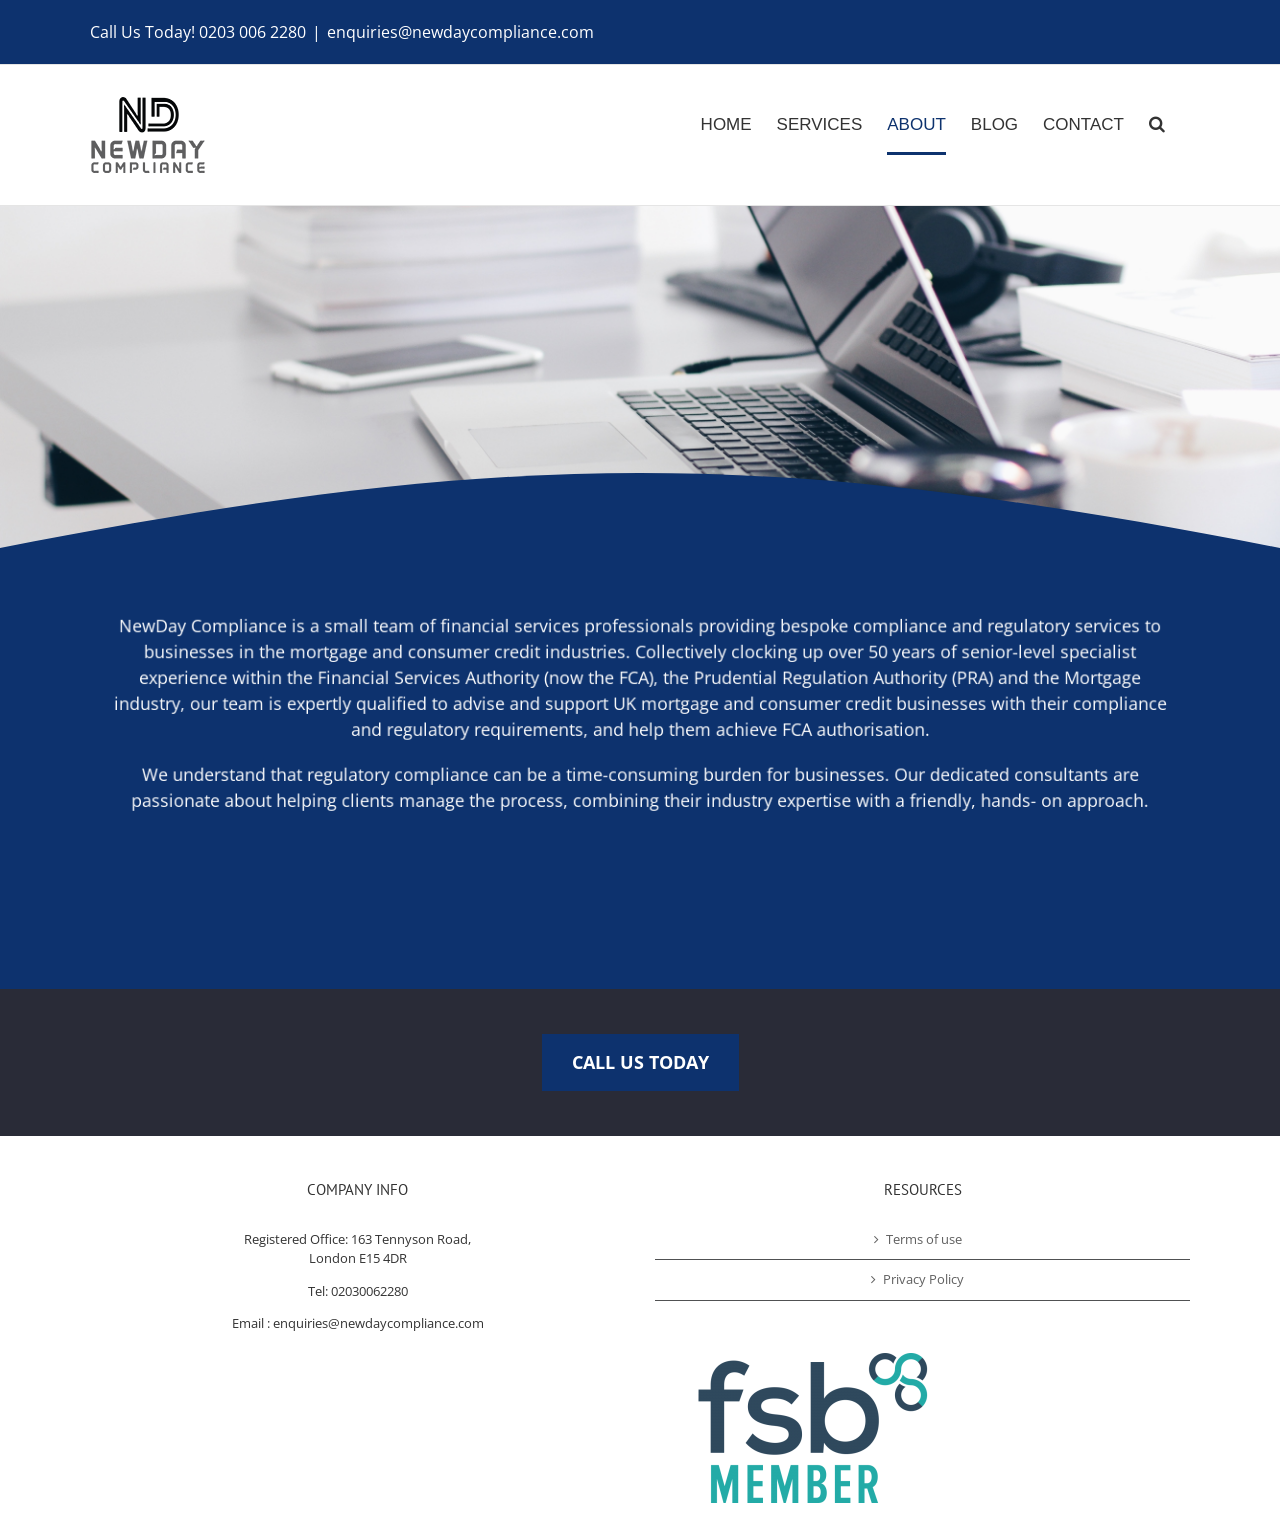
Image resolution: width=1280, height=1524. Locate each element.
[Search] (1157, 135)
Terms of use (924, 1239)
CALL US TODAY (640, 1062)
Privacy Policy (923, 1279)
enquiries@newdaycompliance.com (460, 32)
